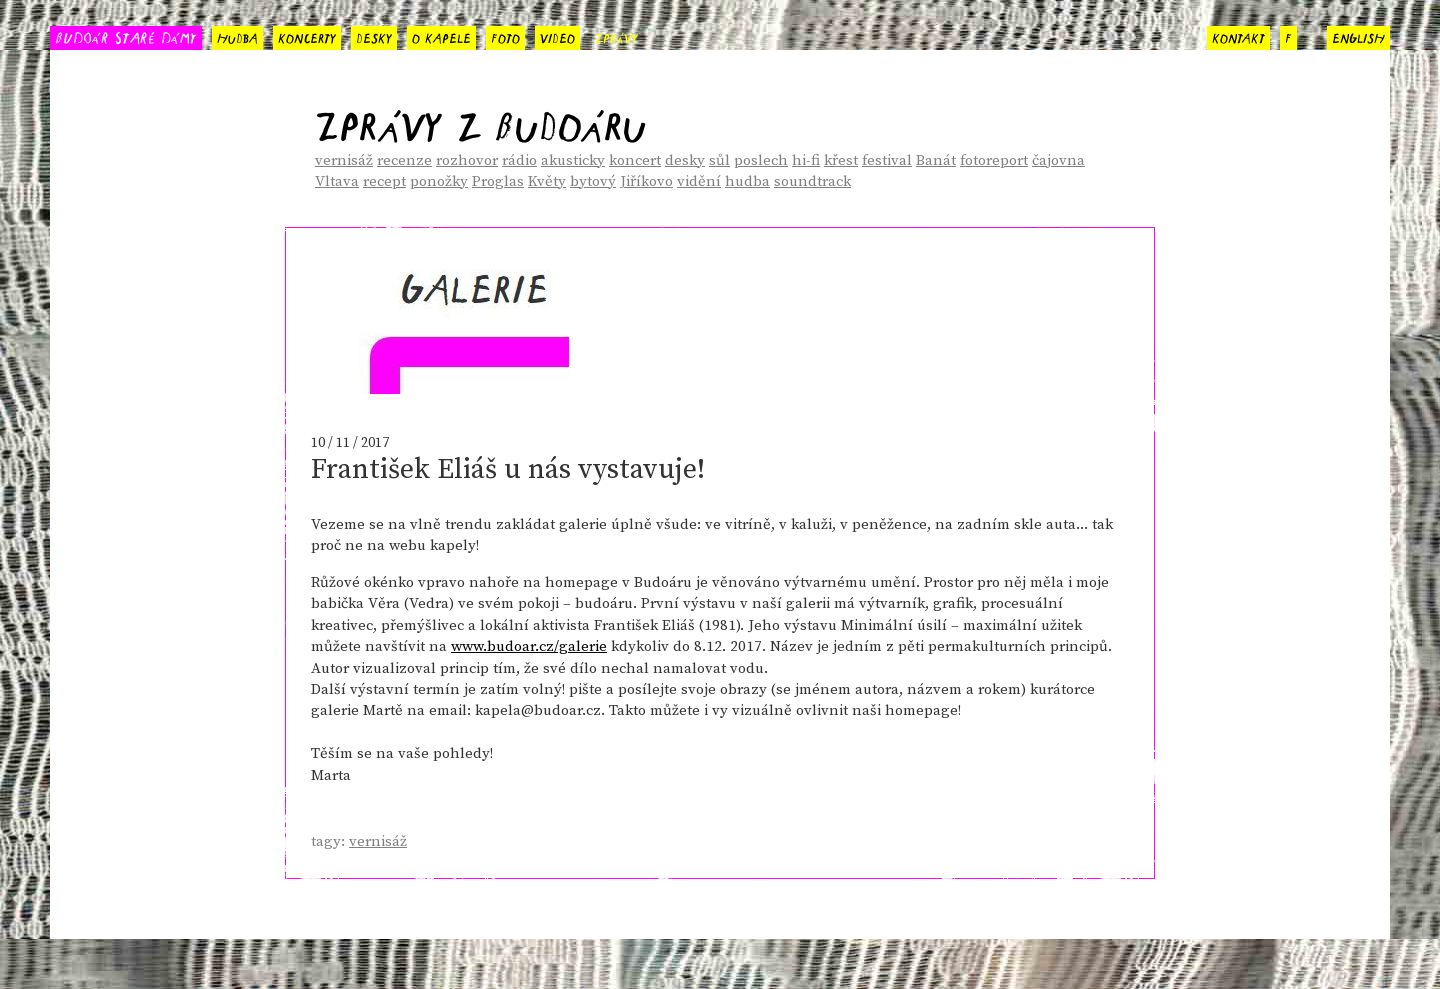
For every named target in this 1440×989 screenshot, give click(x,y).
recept (384, 181)
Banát (936, 160)
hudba (237, 36)
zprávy (616, 36)
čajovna (1058, 160)
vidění (699, 181)
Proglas (498, 181)
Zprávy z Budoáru (480, 119)
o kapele (441, 36)
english (1358, 36)
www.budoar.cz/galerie (529, 646)
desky (374, 36)
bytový (593, 181)
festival (887, 160)
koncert (635, 160)
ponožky (439, 181)
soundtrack (812, 181)
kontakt (1238, 36)
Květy (547, 181)
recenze (404, 160)
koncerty (307, 36)
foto (505, 36)
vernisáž (344, 160)
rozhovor (467, 160)
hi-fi (806, 160)
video (557, 36)
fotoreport (994, 160)
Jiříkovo (646, 181)
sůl (719, 160)
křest (841, 160)
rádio (519, 160)
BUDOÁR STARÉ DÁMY (126, 36)
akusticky (573, 160)
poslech (761, 160)
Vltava (337, 181)
